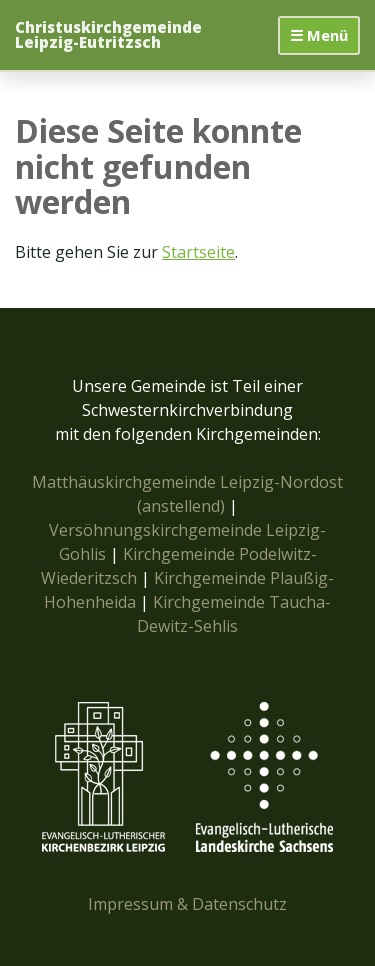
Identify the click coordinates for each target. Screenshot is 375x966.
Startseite (198, 252)
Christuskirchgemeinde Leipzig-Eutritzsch (108, 35)
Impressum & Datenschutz (187, 904)
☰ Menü (319, 35)
